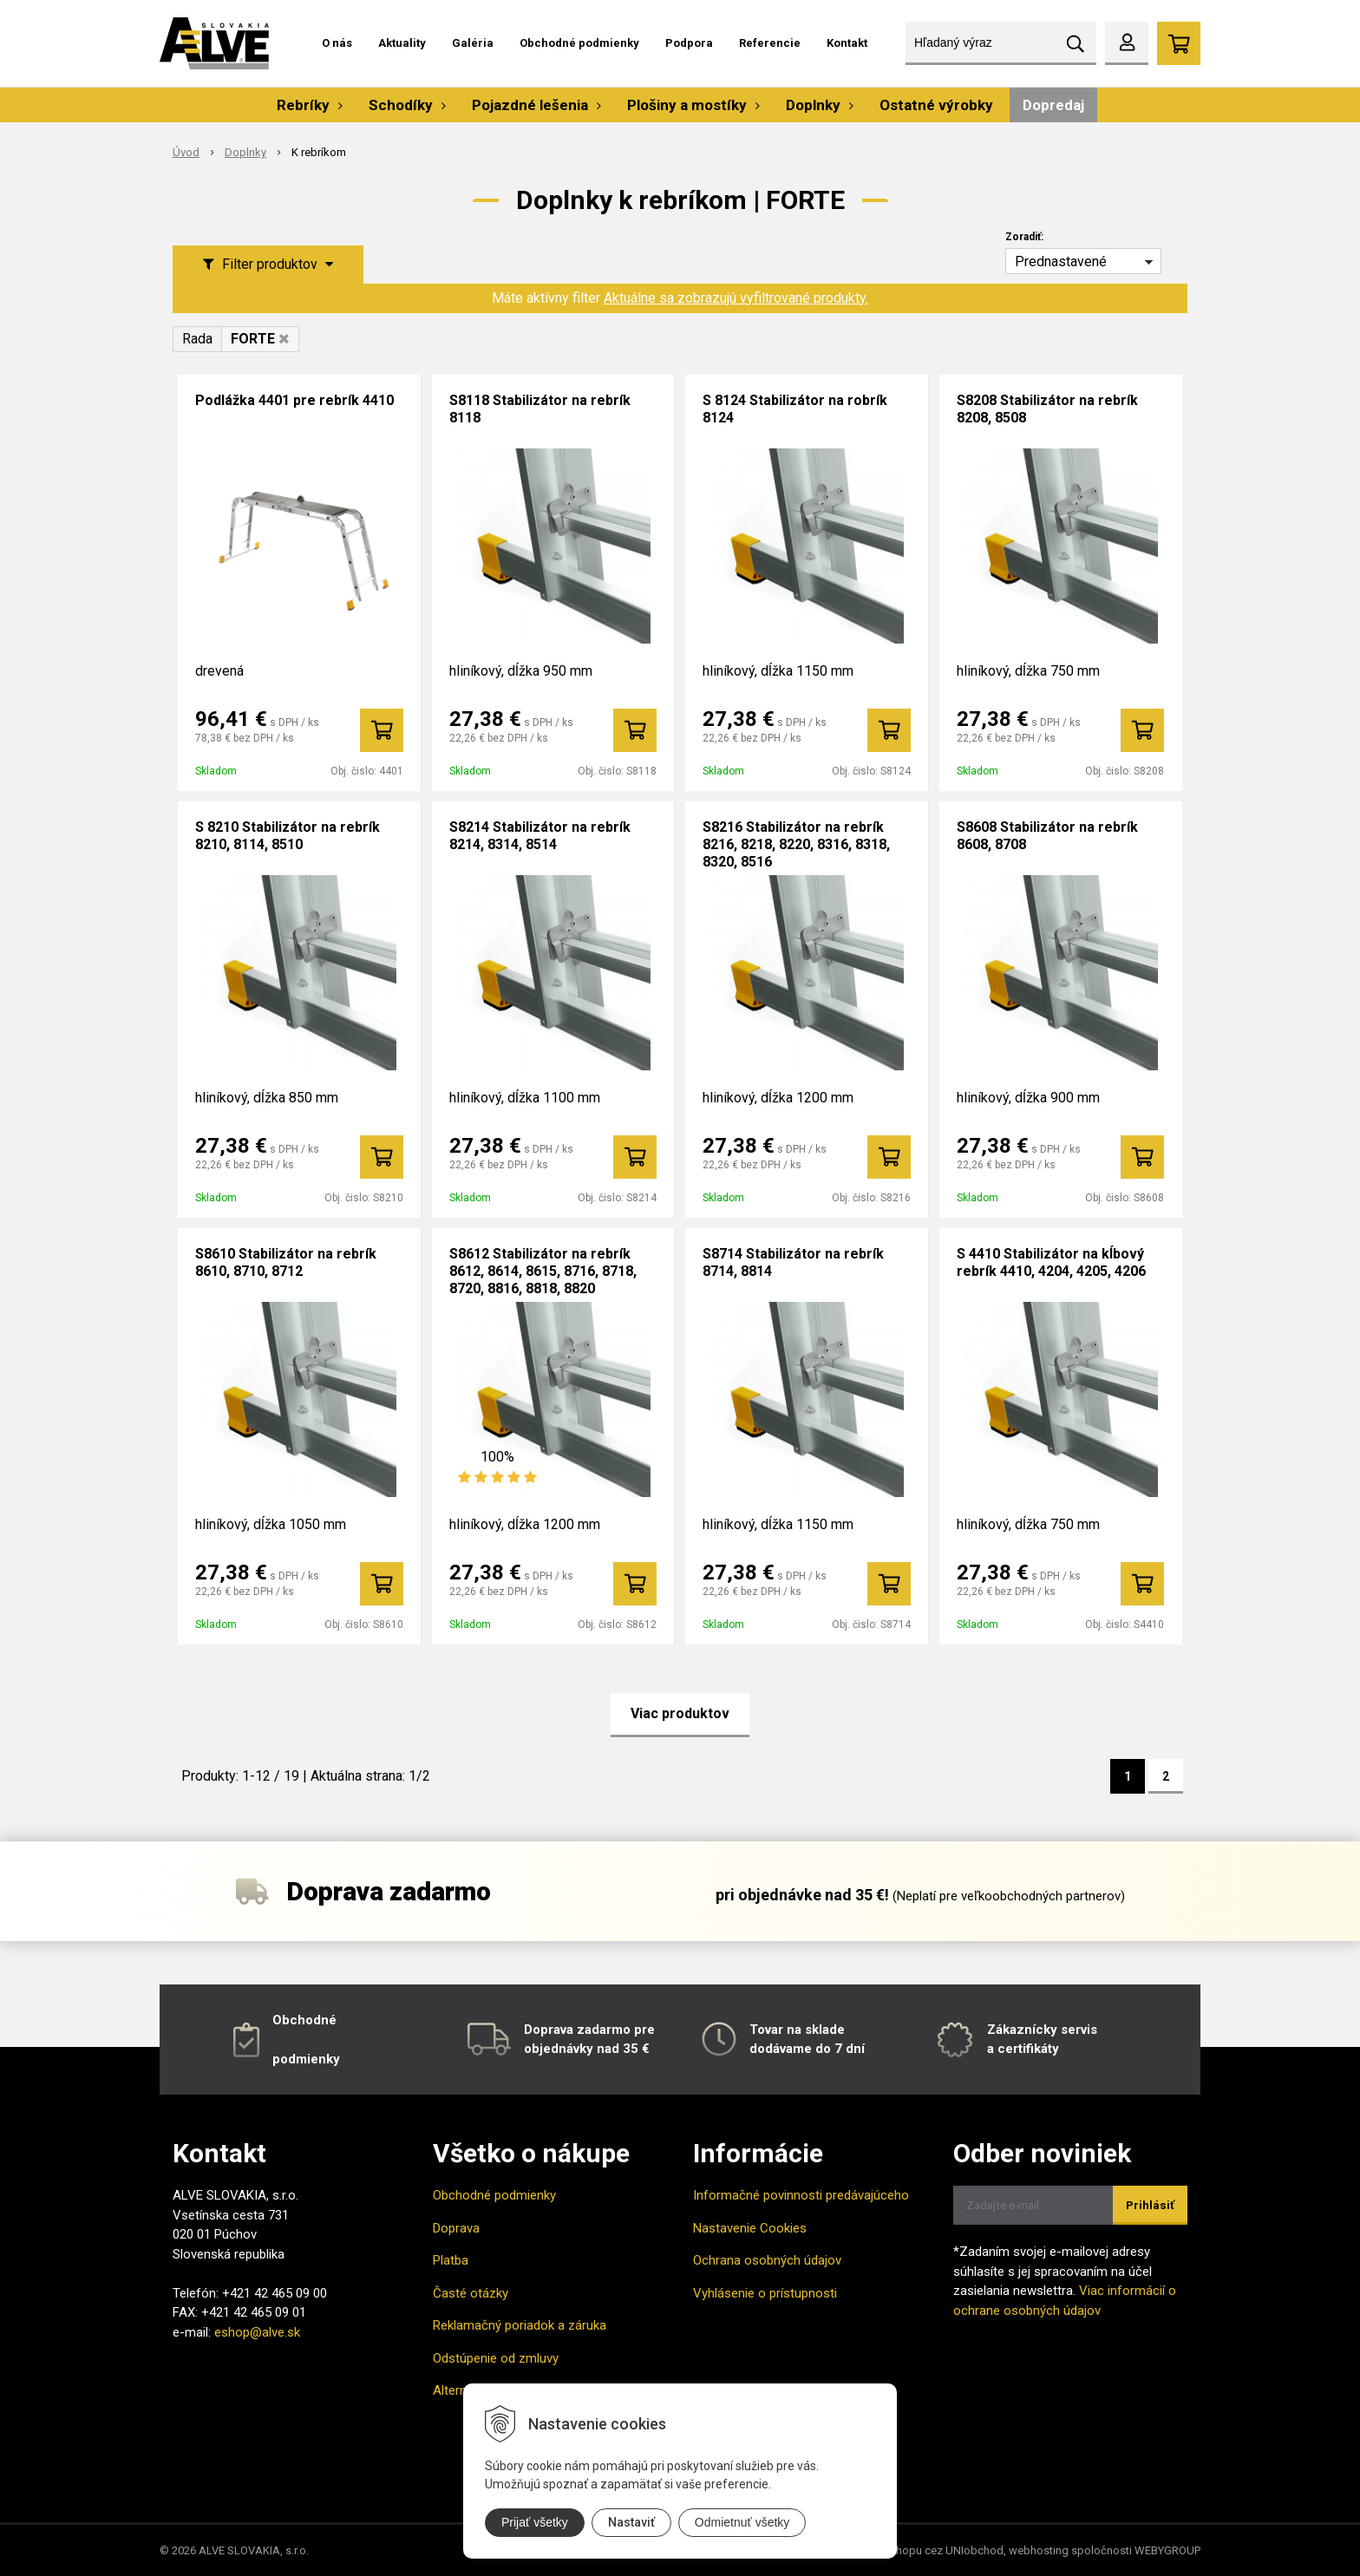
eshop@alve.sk (257, 2332)
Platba (450, 2260)
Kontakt (847, 42)
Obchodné (304, 2020)
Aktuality (402, 42)
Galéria (473, 42)
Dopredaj (1053, 105)
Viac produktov (680, 1713)
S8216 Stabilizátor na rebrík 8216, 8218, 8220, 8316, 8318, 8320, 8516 (796, 844)
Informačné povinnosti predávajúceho (801, 2195)
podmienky (306, 2059)
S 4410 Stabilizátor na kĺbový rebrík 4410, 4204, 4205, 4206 (1051, 1262)
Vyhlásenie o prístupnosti (765, 2293)
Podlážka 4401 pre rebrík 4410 (294, 400)
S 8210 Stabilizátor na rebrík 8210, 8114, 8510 (287, 836)
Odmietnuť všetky (742, 2522)
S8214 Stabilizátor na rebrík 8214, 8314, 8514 (540, 836)
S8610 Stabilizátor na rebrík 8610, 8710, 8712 (285, 1262)
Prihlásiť (1150, 2205)
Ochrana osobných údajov (767, 2260)
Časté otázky (470, 2293)
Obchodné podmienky (579, 42)
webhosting (1039, 2550)
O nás (337, 42)
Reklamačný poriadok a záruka (519, 2325)
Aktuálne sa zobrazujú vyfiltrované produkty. (736, 298)
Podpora (689, 42)
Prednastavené (1061, 261)
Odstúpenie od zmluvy (496, 2358)
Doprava (456, 2228)
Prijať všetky (534, 2522)
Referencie (770, 42)
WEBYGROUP (1167, 2550)
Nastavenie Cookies (750, 2228)
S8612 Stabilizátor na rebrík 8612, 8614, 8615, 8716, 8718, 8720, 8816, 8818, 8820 (543, 1271)
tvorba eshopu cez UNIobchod (926, 2550)
